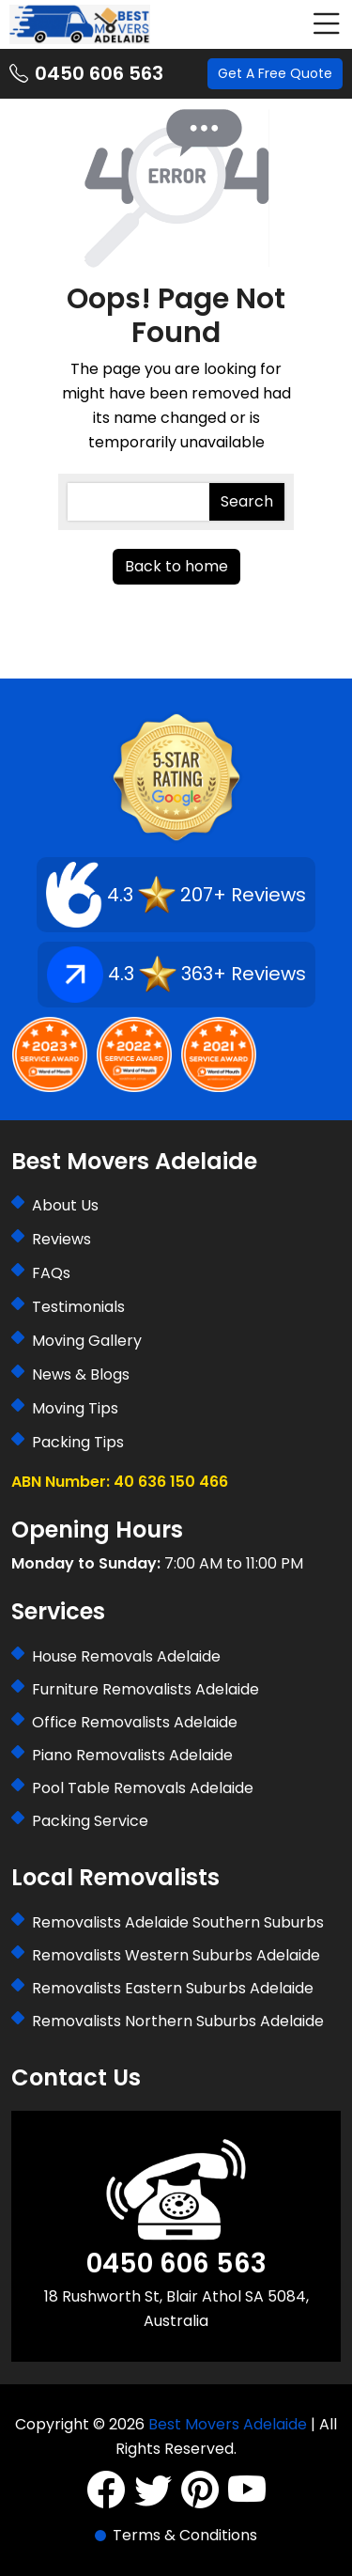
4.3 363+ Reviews (176, 974)
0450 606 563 (86, 73)
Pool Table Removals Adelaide (142, 1788)
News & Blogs (81, 1374)
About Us (65, 1205)
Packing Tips (78, 1442)
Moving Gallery (87, 1340)
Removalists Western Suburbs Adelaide (176, 1955)
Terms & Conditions (185, 2535)
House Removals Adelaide (126, 1656)
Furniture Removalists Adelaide (145, 1689)
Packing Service (90, 1821)
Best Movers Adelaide (227, 2424)
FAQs (51, 1273)
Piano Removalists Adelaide (132, 1755)
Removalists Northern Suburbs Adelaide (178, 2021)
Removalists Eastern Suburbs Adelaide (173, 1988)
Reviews (61, 1239)
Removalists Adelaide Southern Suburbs (178, 1922)
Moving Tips (75, 1408)
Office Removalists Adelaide (134, 1722)
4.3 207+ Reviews (176, 895)
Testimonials (78, 1307)
